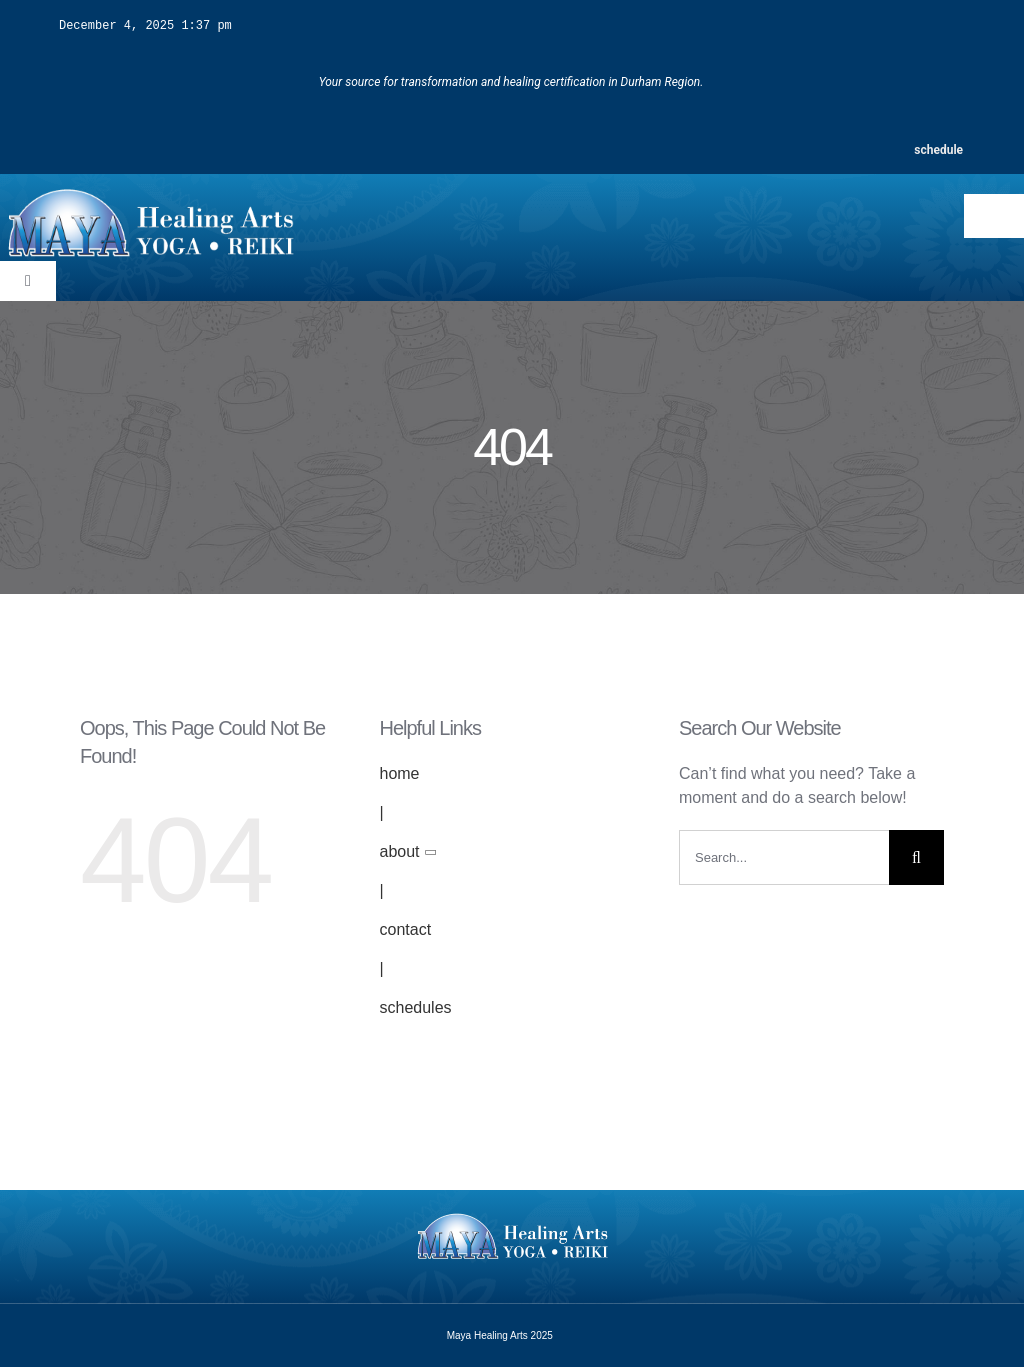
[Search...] (784, 856)
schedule (938, 149)
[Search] (916, 856)
